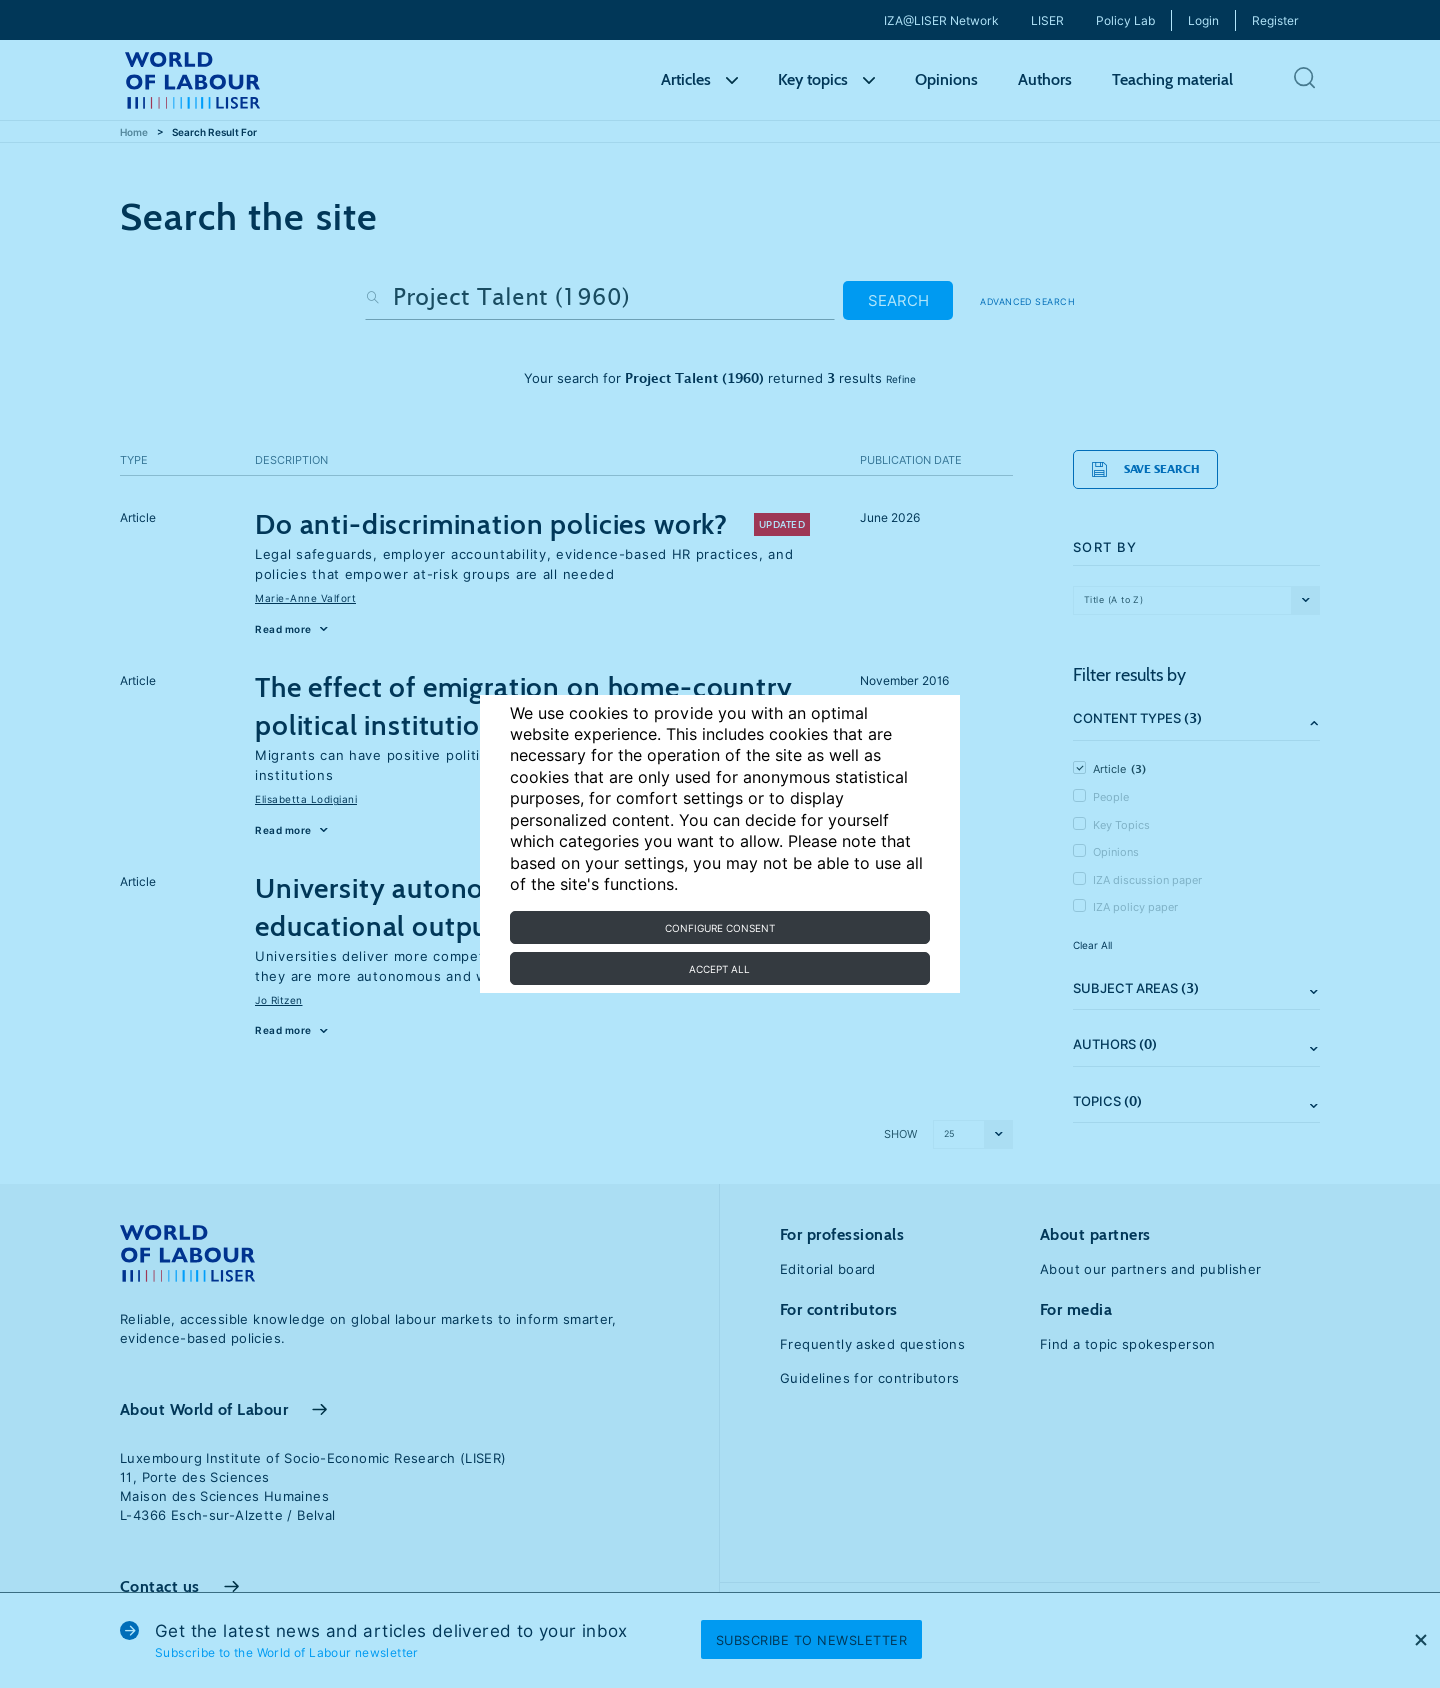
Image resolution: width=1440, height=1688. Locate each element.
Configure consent (720, 928)
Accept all (719, 969)
